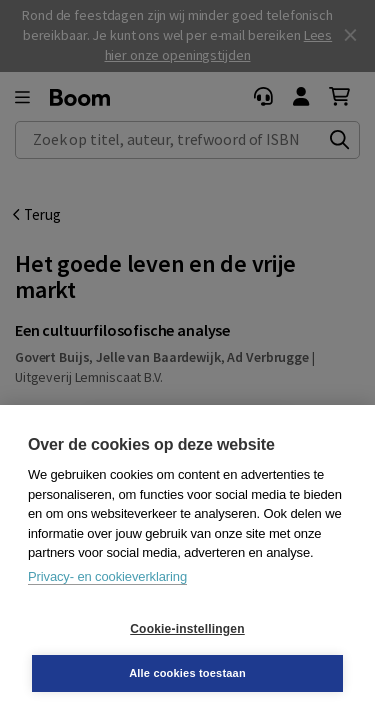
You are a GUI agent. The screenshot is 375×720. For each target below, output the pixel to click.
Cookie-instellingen (187, 629)
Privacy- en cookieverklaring (107, 576)
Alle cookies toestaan (187, 673)
